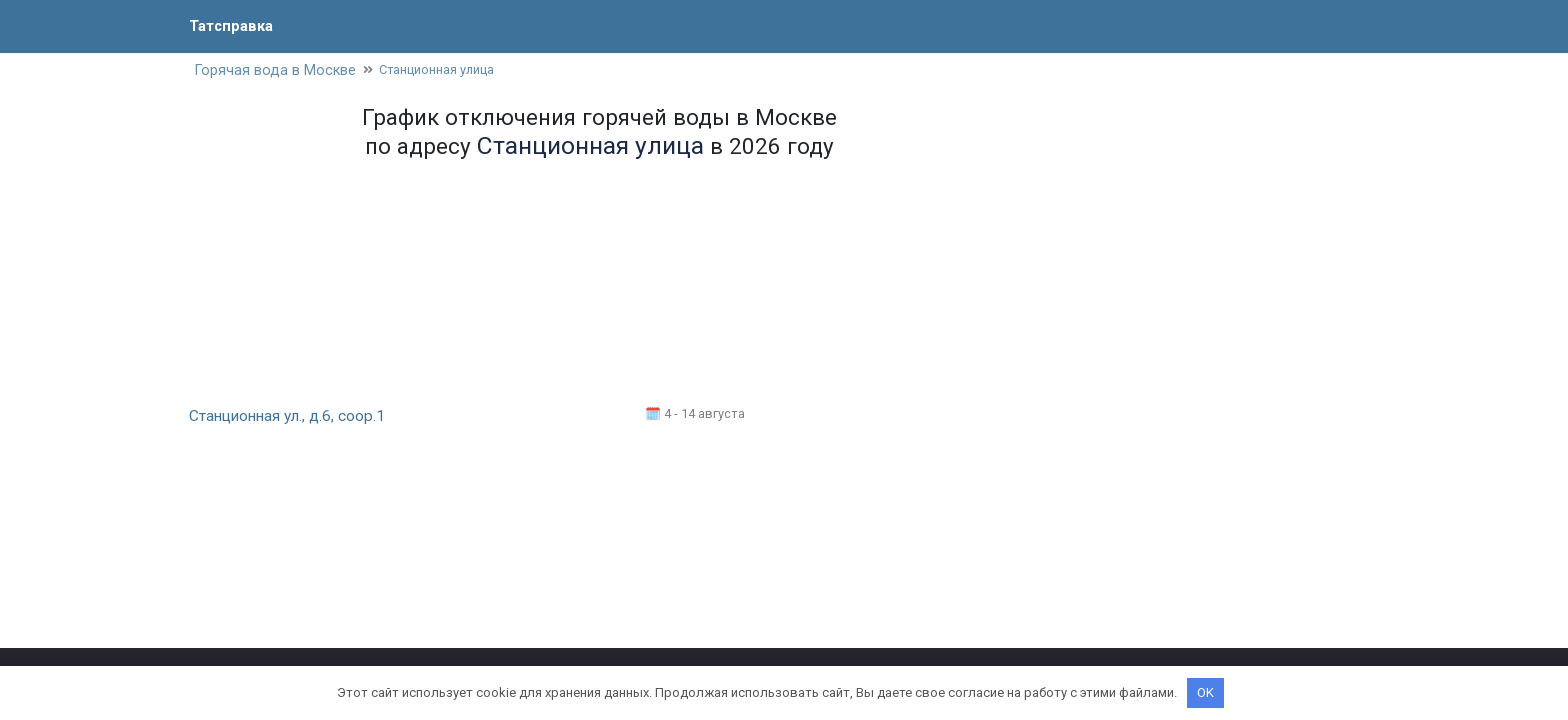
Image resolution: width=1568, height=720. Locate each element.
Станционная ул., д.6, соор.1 (290, 417)
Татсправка (234, 25)
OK (1205, 692)
